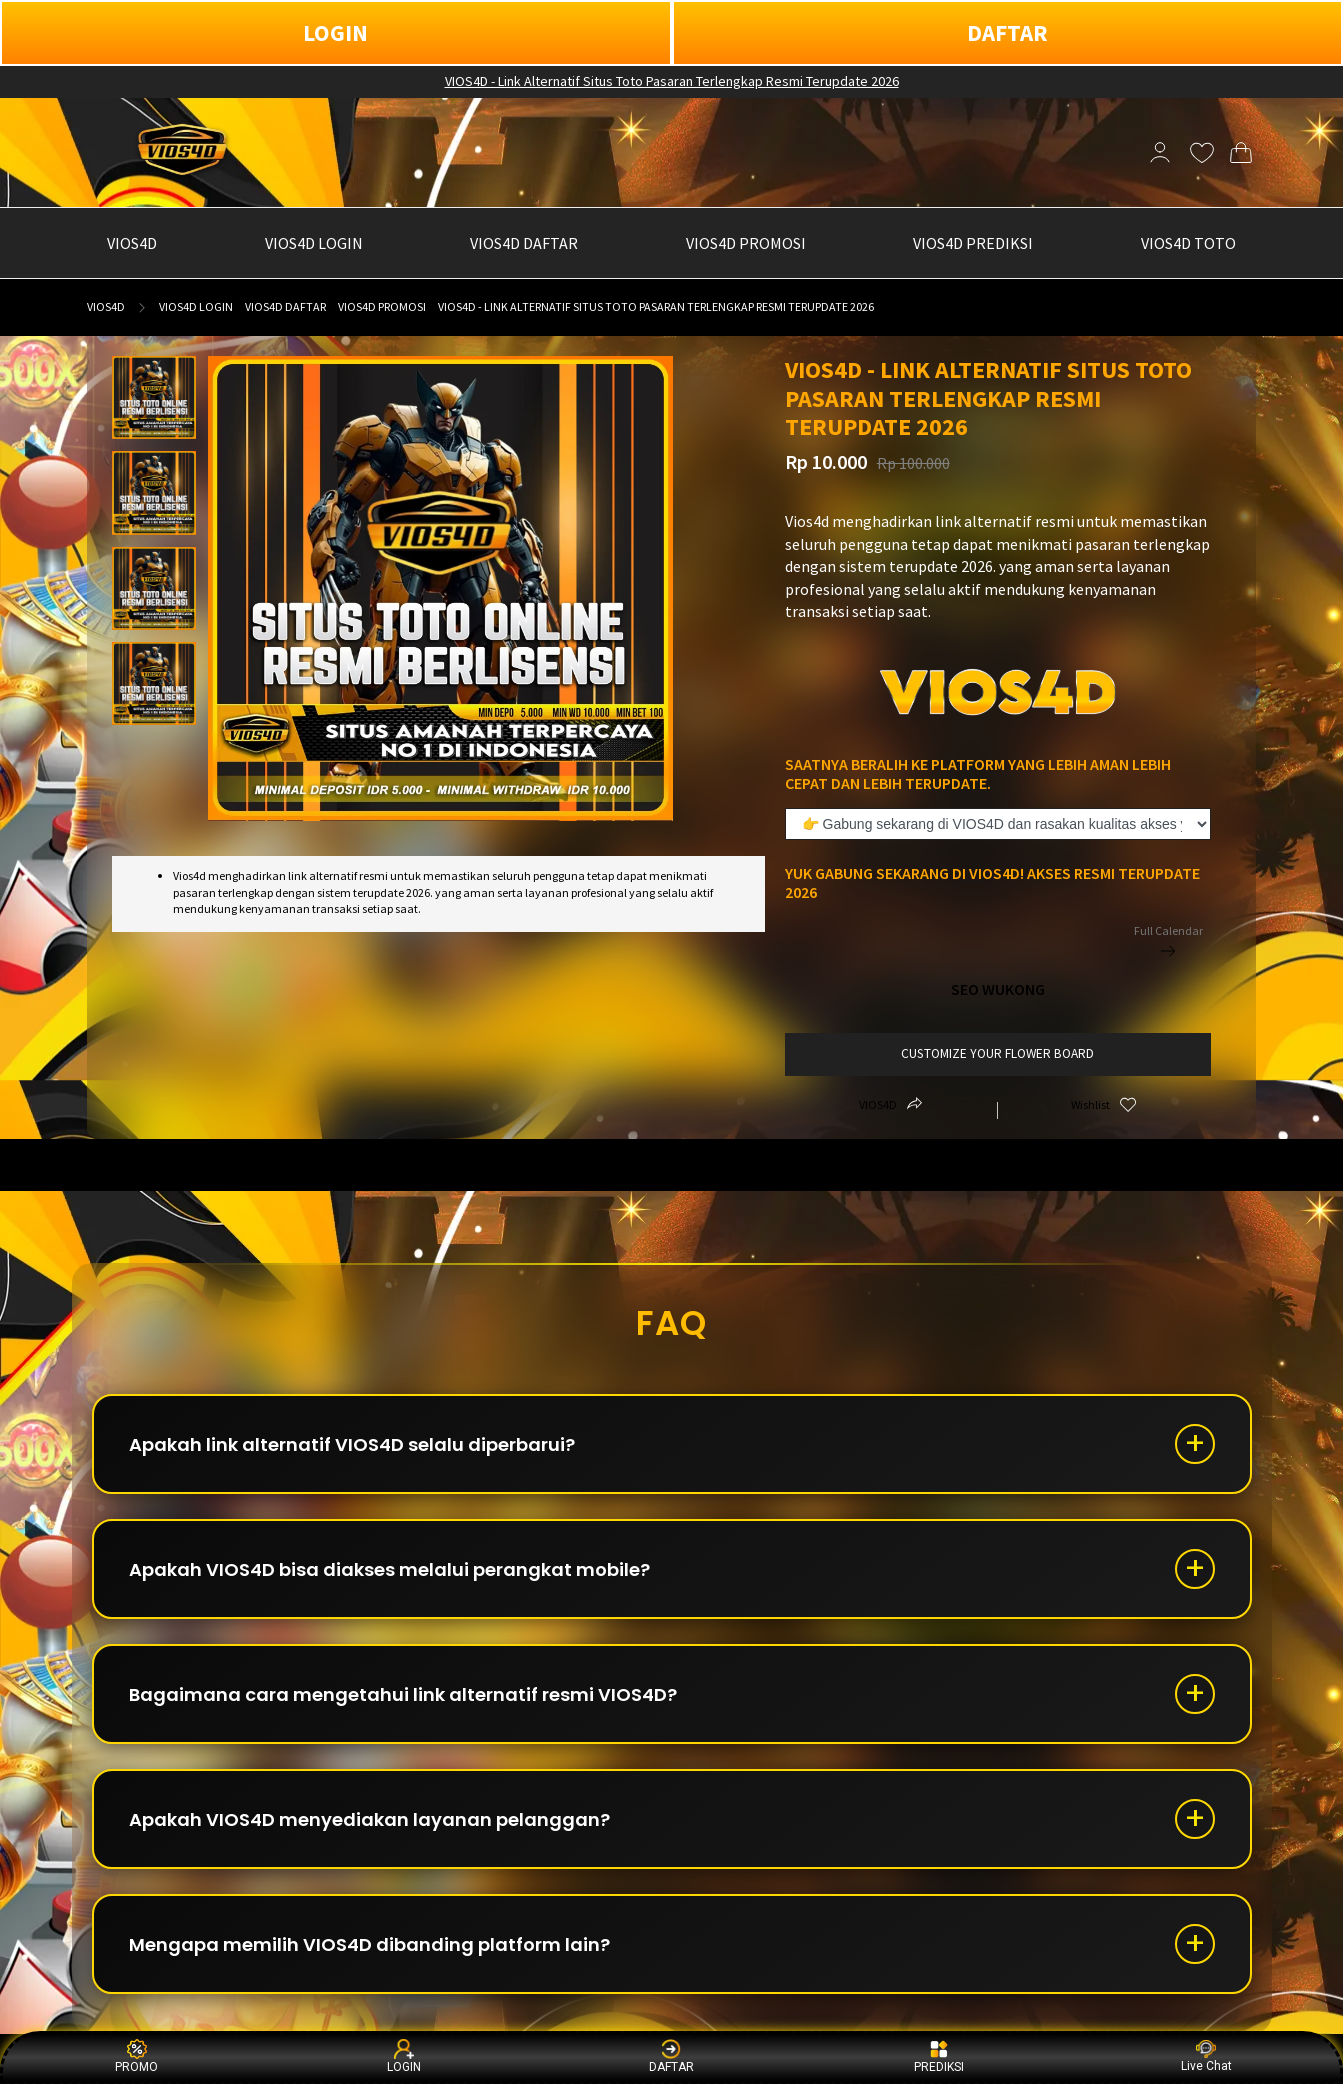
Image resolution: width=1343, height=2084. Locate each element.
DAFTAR (1007, 32)
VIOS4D (106, 306)
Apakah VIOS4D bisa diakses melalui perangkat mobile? (389, 1569)
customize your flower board (997, 1053)
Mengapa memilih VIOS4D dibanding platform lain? (369, 1944)
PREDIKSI (939, 2056)
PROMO (136, 2056)
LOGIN (335, 32)
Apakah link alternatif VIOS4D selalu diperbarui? (352, 1444)
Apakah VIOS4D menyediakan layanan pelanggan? (369, 1819)
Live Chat (1206, 2056)
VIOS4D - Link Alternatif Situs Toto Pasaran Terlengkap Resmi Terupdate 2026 (672, 81)
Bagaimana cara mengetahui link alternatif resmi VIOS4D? (403, 1694)
